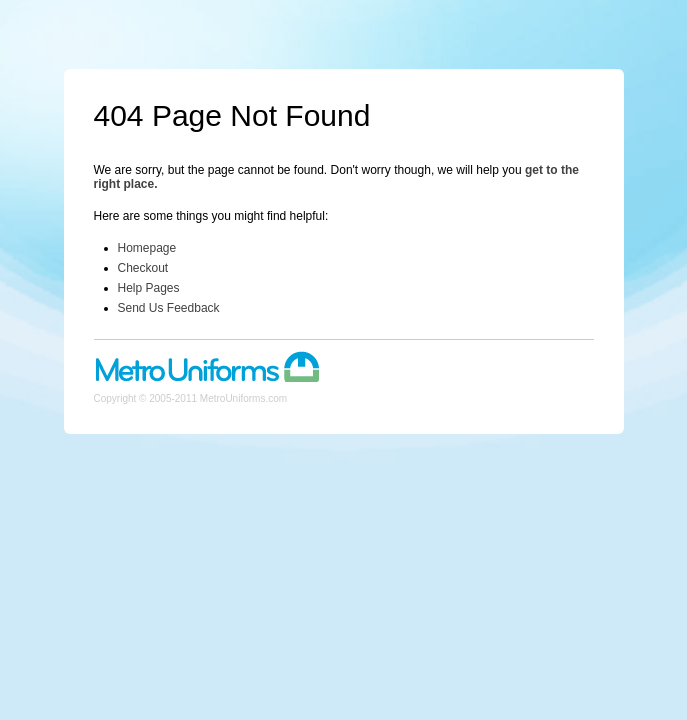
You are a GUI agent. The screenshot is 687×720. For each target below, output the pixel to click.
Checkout (143, 268)
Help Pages (149, 288)
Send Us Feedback (169, 308)
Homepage (147, 248)
